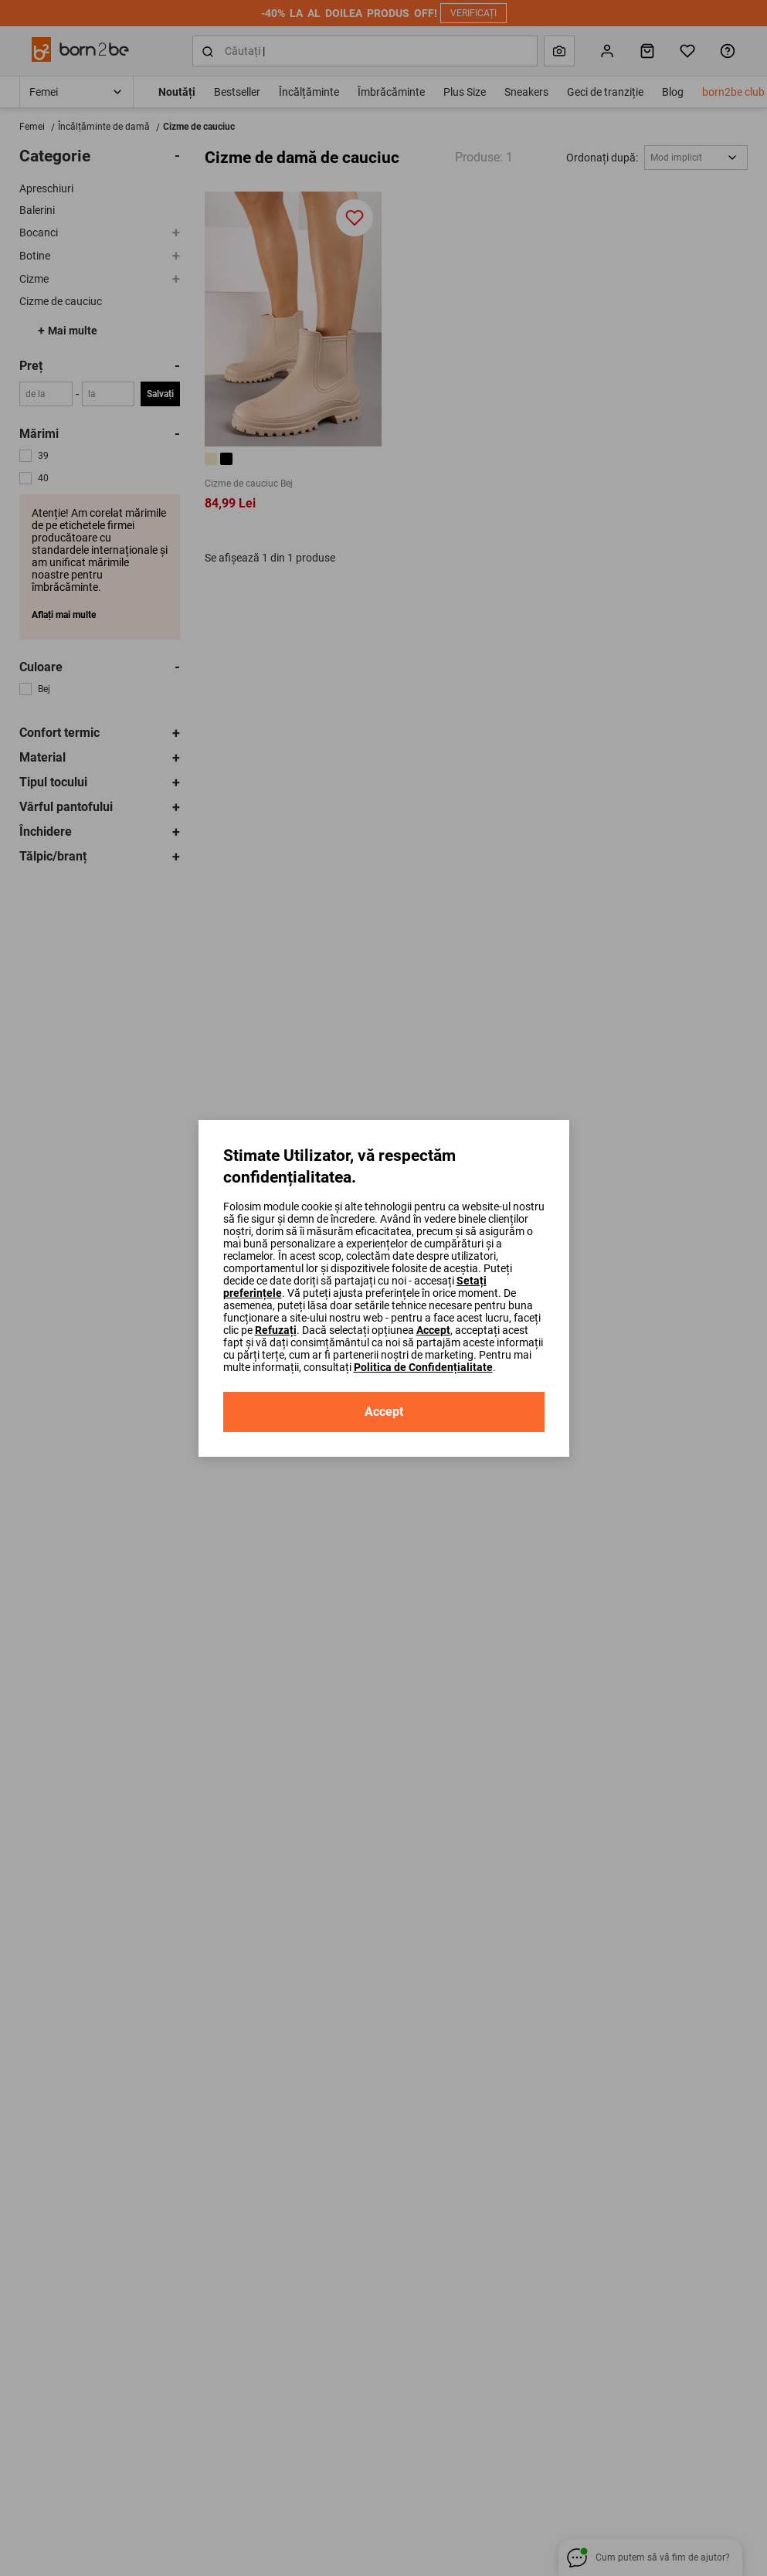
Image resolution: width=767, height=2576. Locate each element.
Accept (433, 1330)
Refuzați (276, 1330)
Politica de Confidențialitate (423, 1367)
